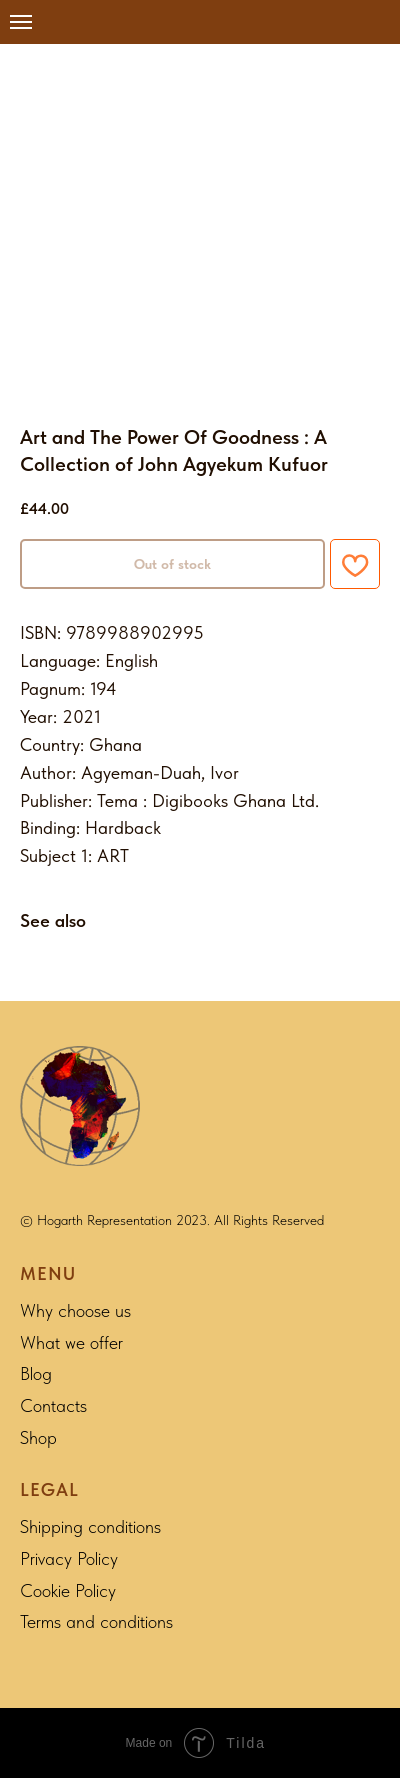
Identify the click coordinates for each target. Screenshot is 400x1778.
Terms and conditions (96, 1621)
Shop (38, 1437)
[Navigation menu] (21, 22)
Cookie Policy (68, 1590)
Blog (36, 1373)
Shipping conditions (90, 1526)
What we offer (71, 1342)
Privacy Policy (69, 1558)
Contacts (53, 1405)
